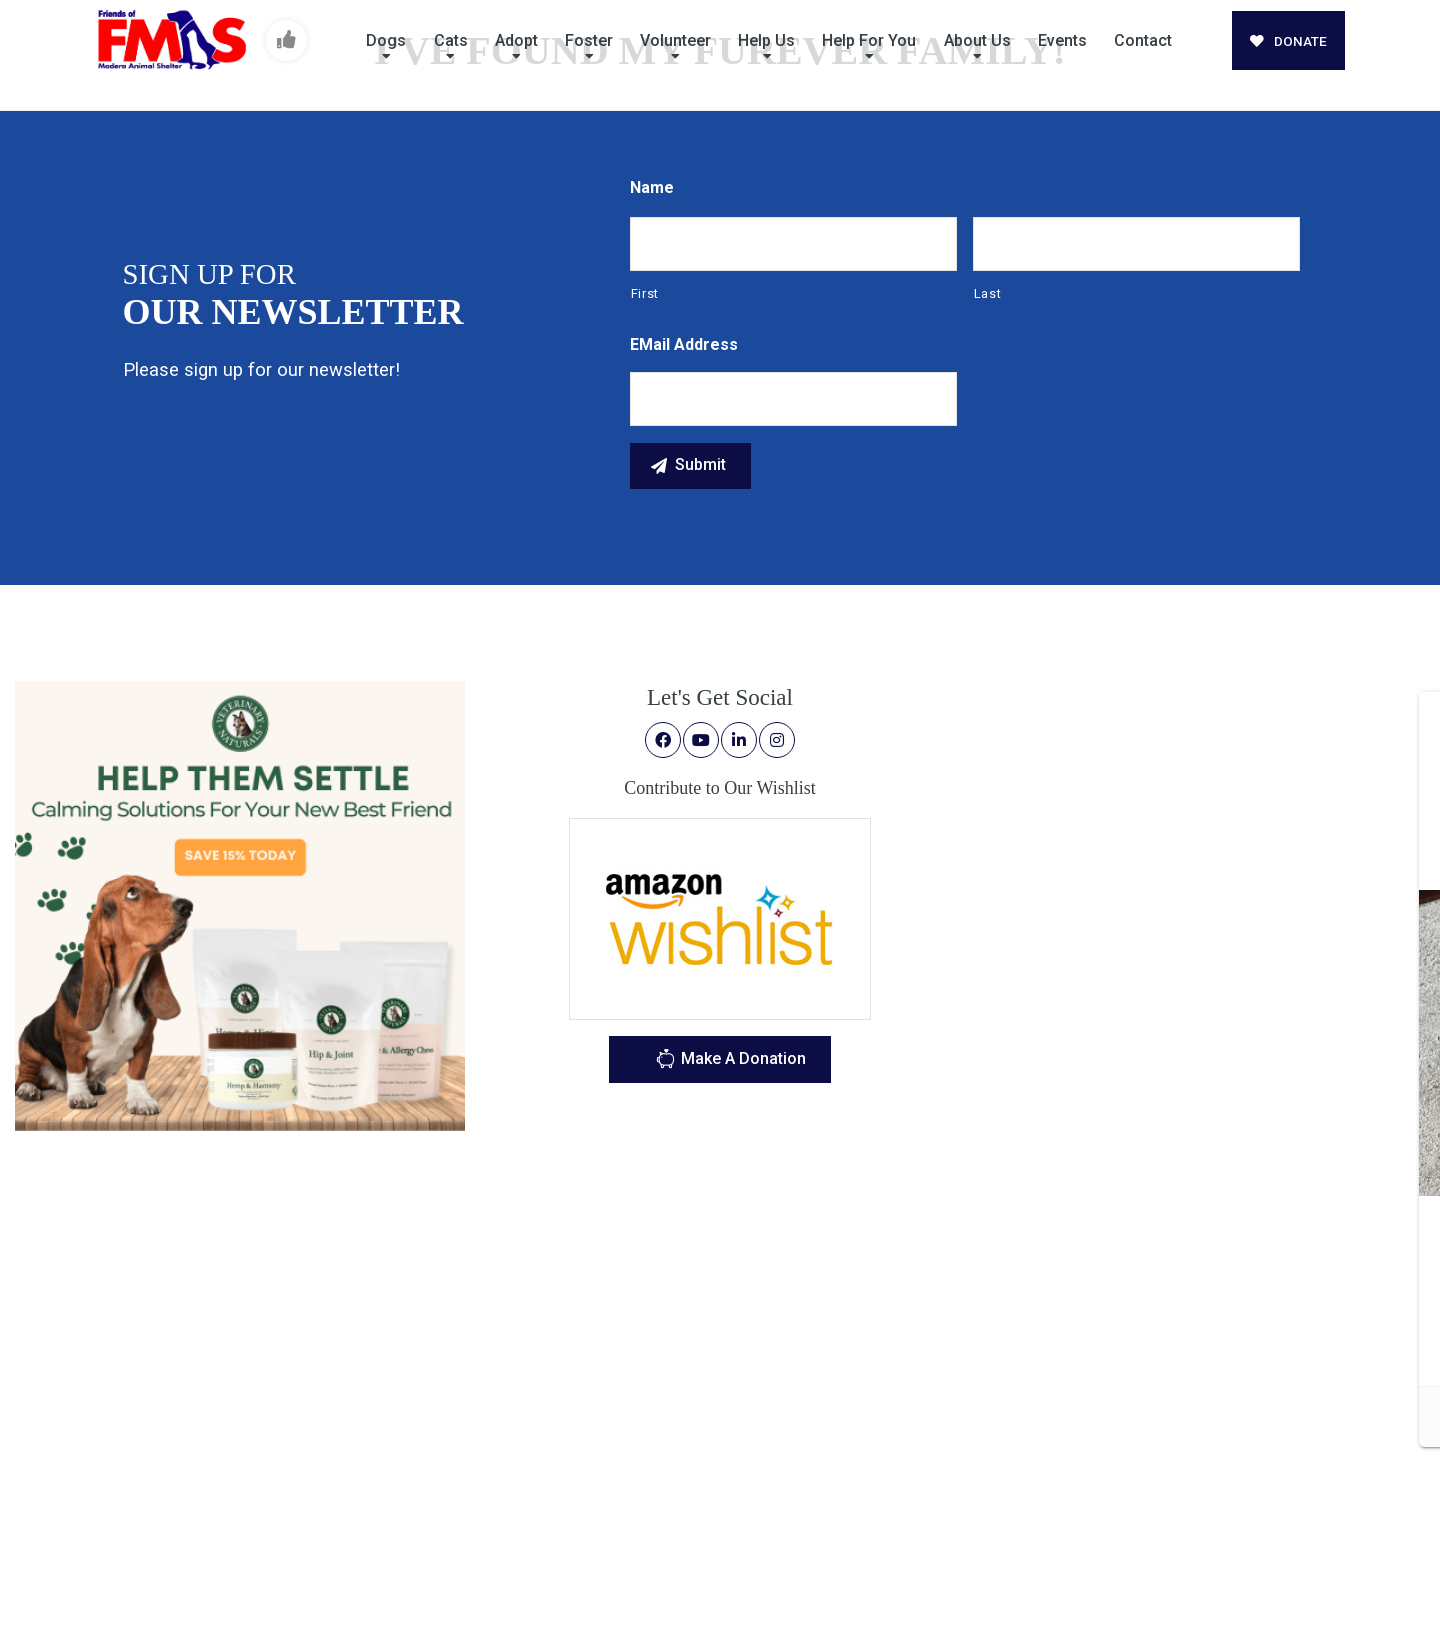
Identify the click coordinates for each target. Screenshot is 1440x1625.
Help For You (869, 40)
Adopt (516, 40)
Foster (589, 40)
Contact (1143, 40)
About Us (977, 40)
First (645, 293)
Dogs (386, 40)
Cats (451, 40)
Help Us (766, 40)
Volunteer (675, 40)
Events (1062, 40)
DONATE (1288, 41)
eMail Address (684, 344)
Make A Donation (730, 1061)
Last (988, 293)
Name (652, 187)
